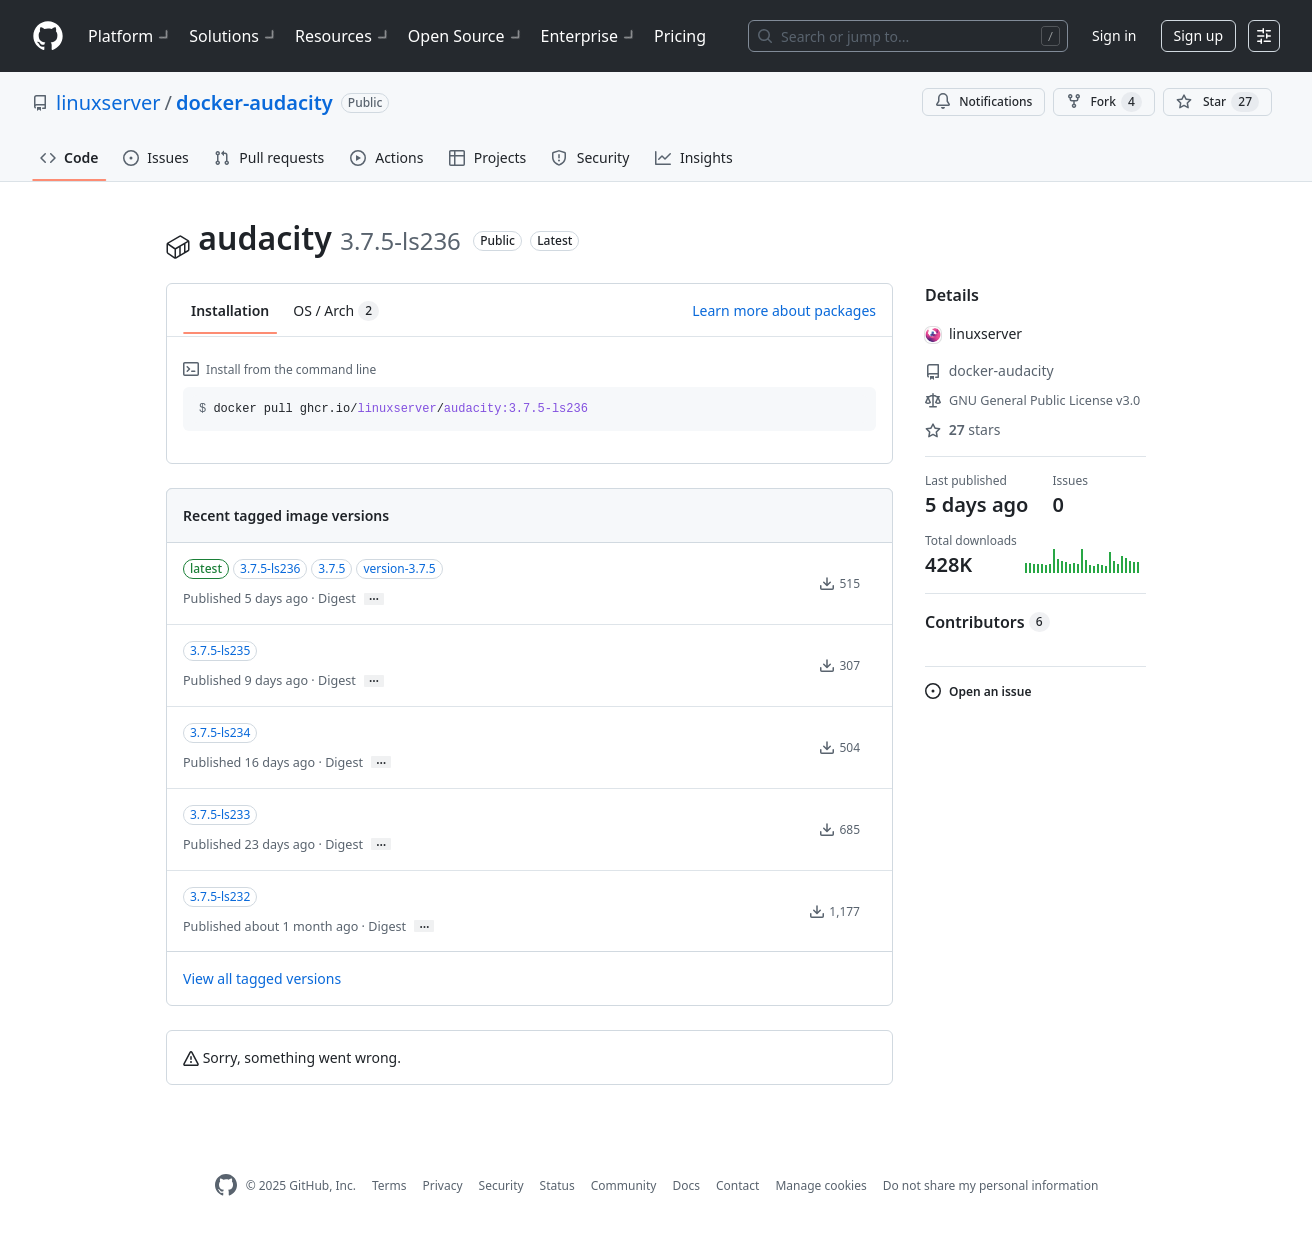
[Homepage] (48, 36)
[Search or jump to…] (908, 36)
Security (501, 1185)
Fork (1103, 102)
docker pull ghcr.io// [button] (393, 409)
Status (557, 1185)
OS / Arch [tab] (336, 311)
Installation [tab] (230, 310)
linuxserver (108, 102)
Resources (343, 36)
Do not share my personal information (991, 1185)
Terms (389, 1185)
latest (206, 568)
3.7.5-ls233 (220, 814)
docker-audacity (254, 102)
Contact (737, 1185)
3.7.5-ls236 (270, 568)
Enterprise (589, 36)
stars (962, 429)
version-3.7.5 (399, 568)
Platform (130, 36)
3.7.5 (331, 568)
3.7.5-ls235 (220, 650)
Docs (686, 1185)
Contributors (987, 622)
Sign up (1198, 35)
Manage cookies (820, 1185)
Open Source (466, 36)
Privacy (443, 1185)
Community (624, 1185)
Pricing (680, 36)
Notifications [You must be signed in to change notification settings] (983, 101)
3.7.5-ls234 (220, 732)
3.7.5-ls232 (220, 896)
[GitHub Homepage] (226, 1185)
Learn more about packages (784, 310)
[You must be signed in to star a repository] (1217, 102)
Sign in (1114, 35)
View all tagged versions (262, 978)
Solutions (234, 36)
